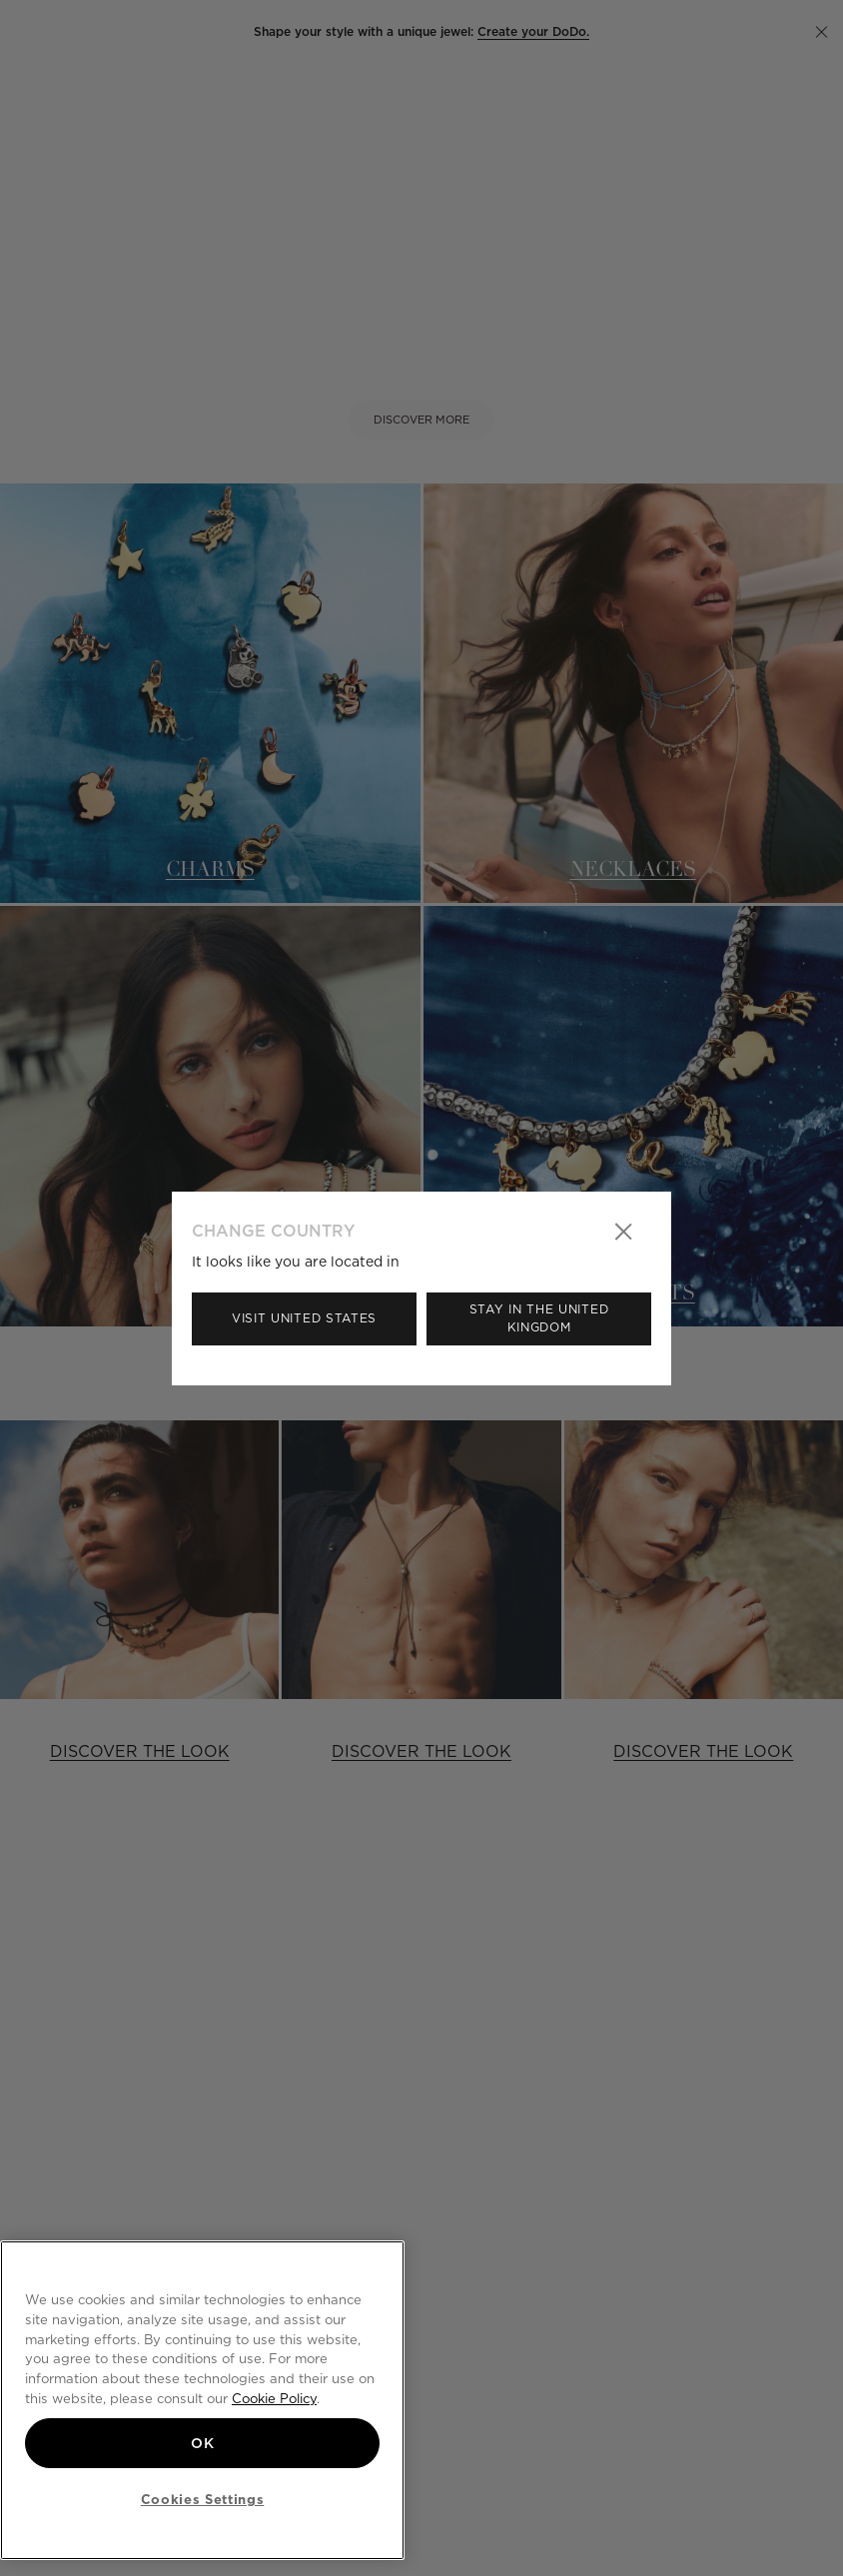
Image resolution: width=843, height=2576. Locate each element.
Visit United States (304, 1317)
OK (202, 2443)
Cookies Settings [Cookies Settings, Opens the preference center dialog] (203, 2499)
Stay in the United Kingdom (539, 1317)
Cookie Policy (274, 2398)
